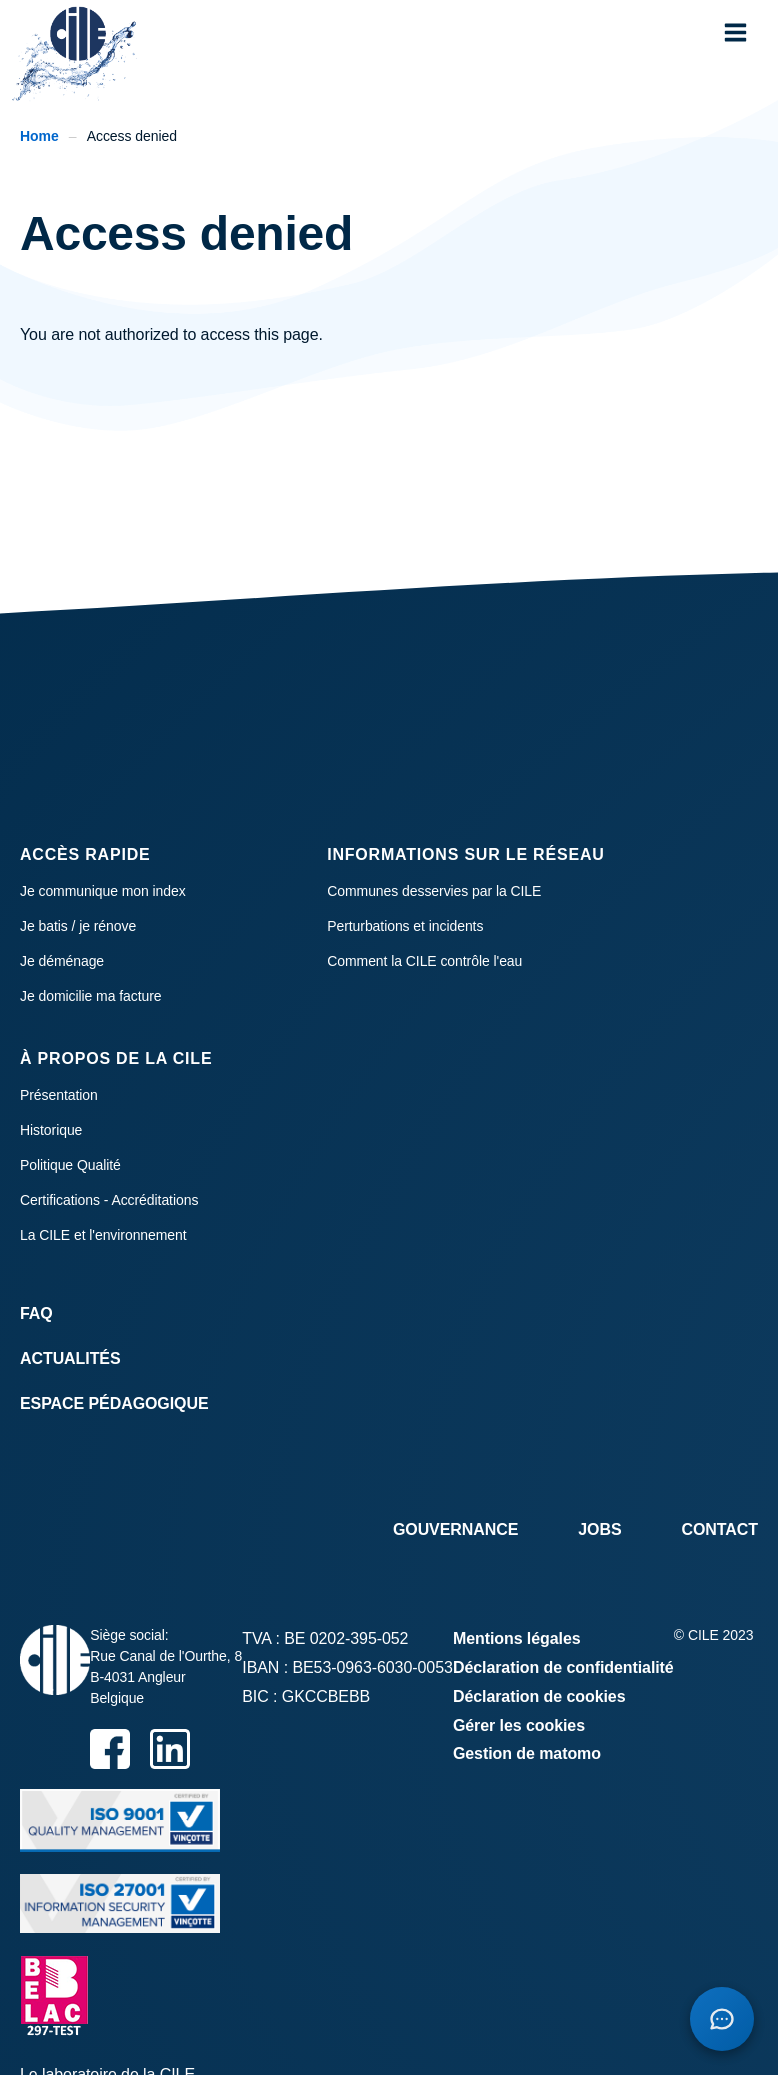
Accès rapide (85, 854)
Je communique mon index (103, 891)
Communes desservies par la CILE (434, 891)
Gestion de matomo (527, 1753)
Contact (720, 1529)
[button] (735, 32)
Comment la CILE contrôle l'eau (424, 961)
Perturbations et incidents (405, 926)
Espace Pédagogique (114, 1403)
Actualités (70, 1358)
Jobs (599, 1529)
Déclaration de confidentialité (563, 1667)
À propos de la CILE (116, 1058)
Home (39, 136)
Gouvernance (455, 1529)
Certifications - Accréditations (109, 1200)
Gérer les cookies (519, 1725)
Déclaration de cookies (539, 1696)
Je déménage (62, 961)
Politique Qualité (70, 1165)
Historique (51, 1130)
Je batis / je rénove (78, 926)
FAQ (36, 1313)
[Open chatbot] (722, 2019)
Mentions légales (517, 1638)
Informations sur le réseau (465, 854)
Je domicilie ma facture (91, 996)
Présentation (59, 1095)
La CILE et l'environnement (103, 1235)
